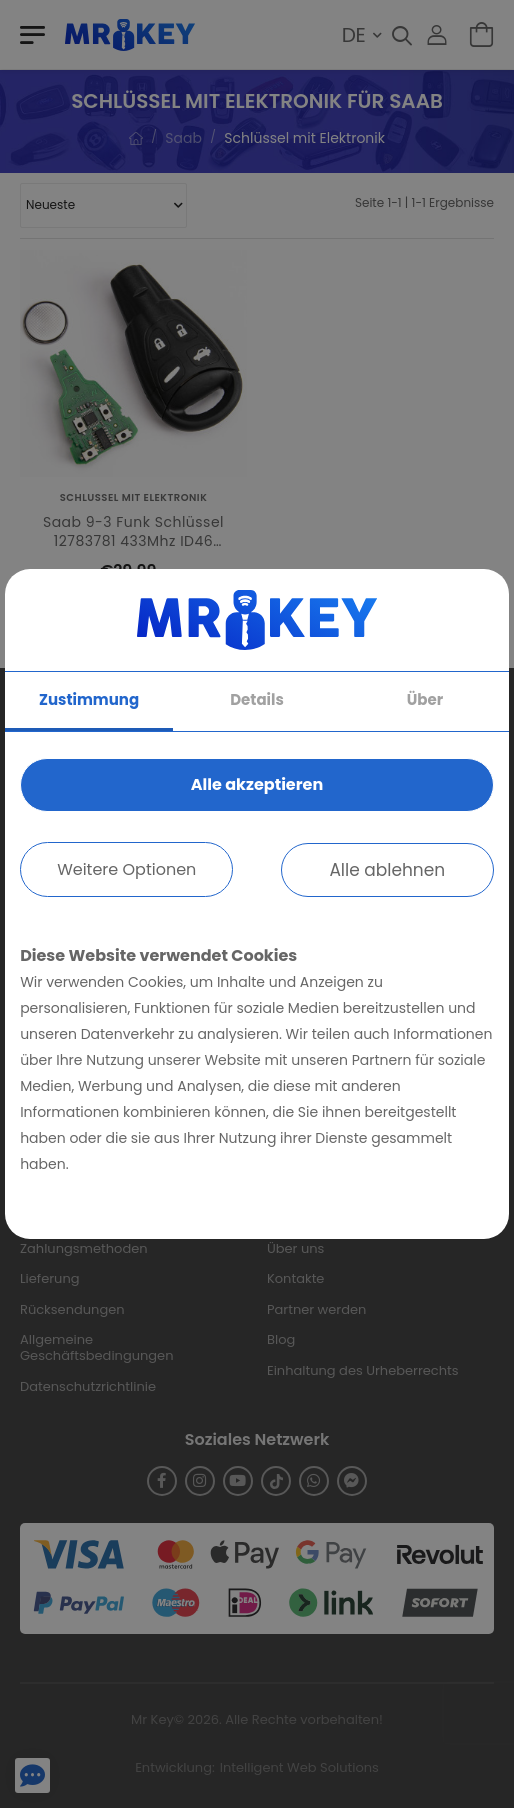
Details (257, 699)
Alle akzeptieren (257, 784)
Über (425, 699)
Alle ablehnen (387, 870)
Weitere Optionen (126, 869)
